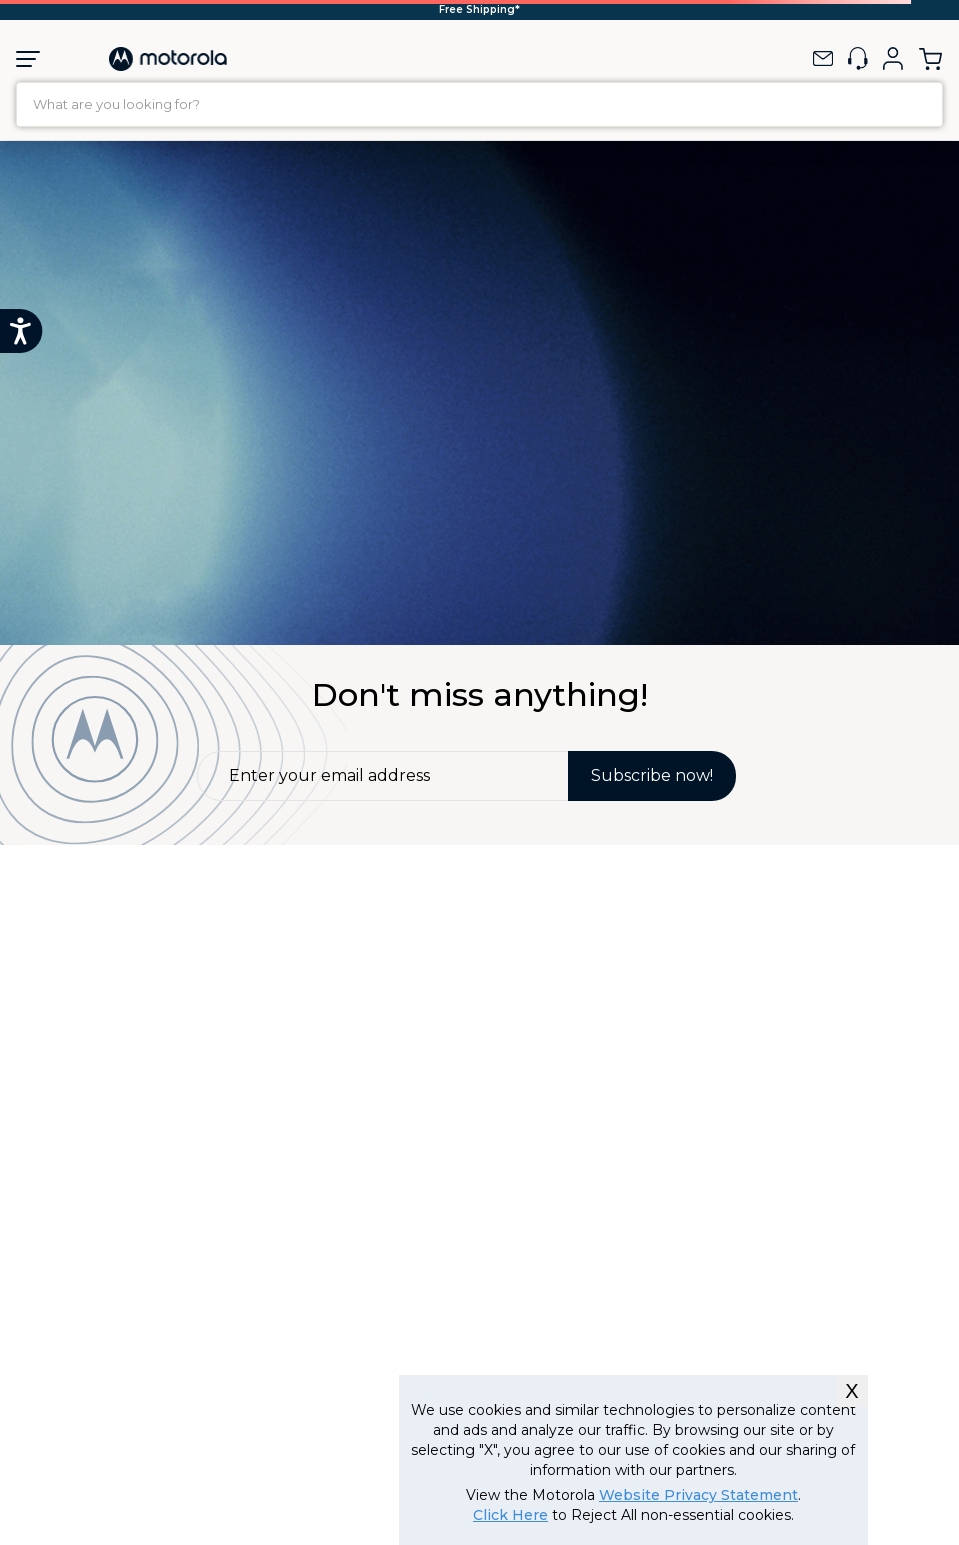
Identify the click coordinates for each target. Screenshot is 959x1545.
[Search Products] (922, 104)
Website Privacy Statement (698, 1495)
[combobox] (479, 104)
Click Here (510, 1515)
